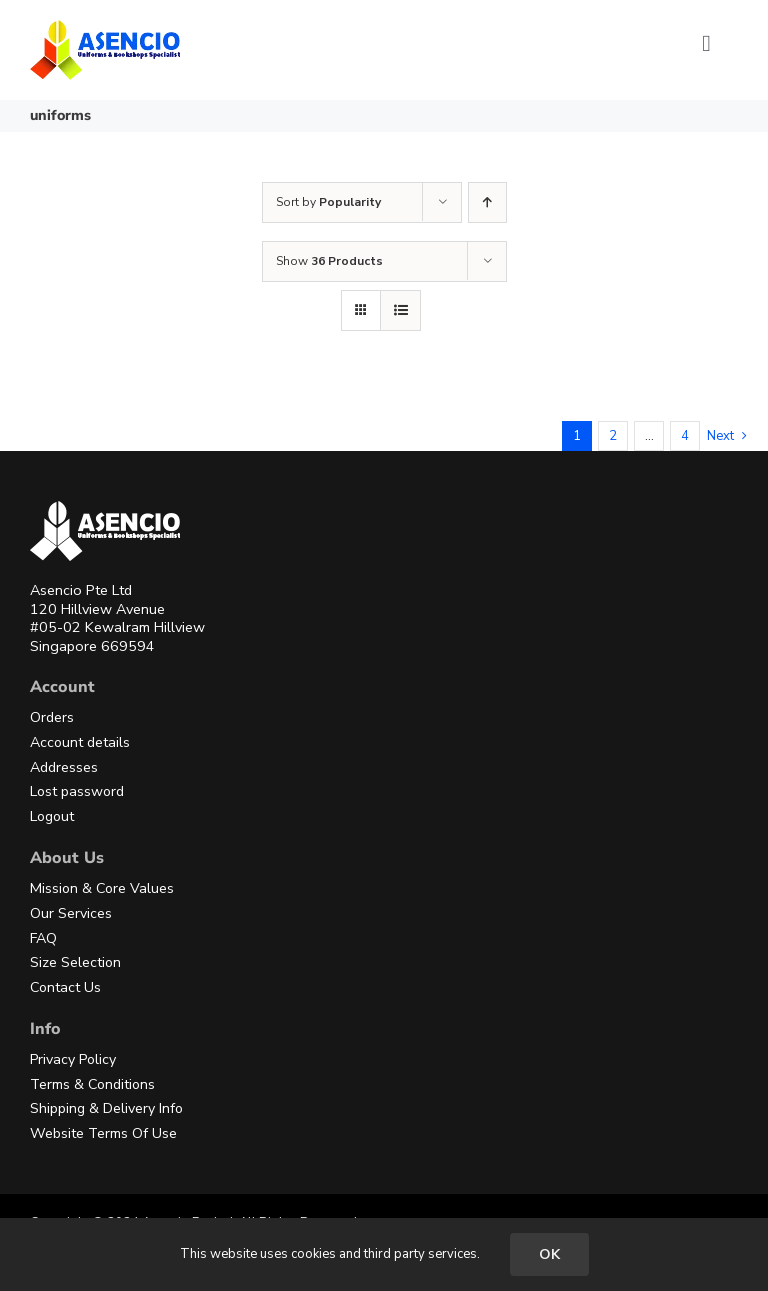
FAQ (43, 938)
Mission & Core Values (102, 888)
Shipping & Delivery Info (106, 1108)
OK (549, 1254)
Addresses (64, 767)
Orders (52, 717)
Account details (80, 742)
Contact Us (65, 987)
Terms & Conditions (92, 1084)
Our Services (71, 913)
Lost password (77, 791)
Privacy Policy (73, 1059)
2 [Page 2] (613, 436)
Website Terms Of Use (103, 1133)
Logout (52, 816)
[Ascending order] (487, 202)
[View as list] (400, 310)
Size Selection (75, 962)
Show (329, 261)
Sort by (328, 202)
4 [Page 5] (685, 436)
